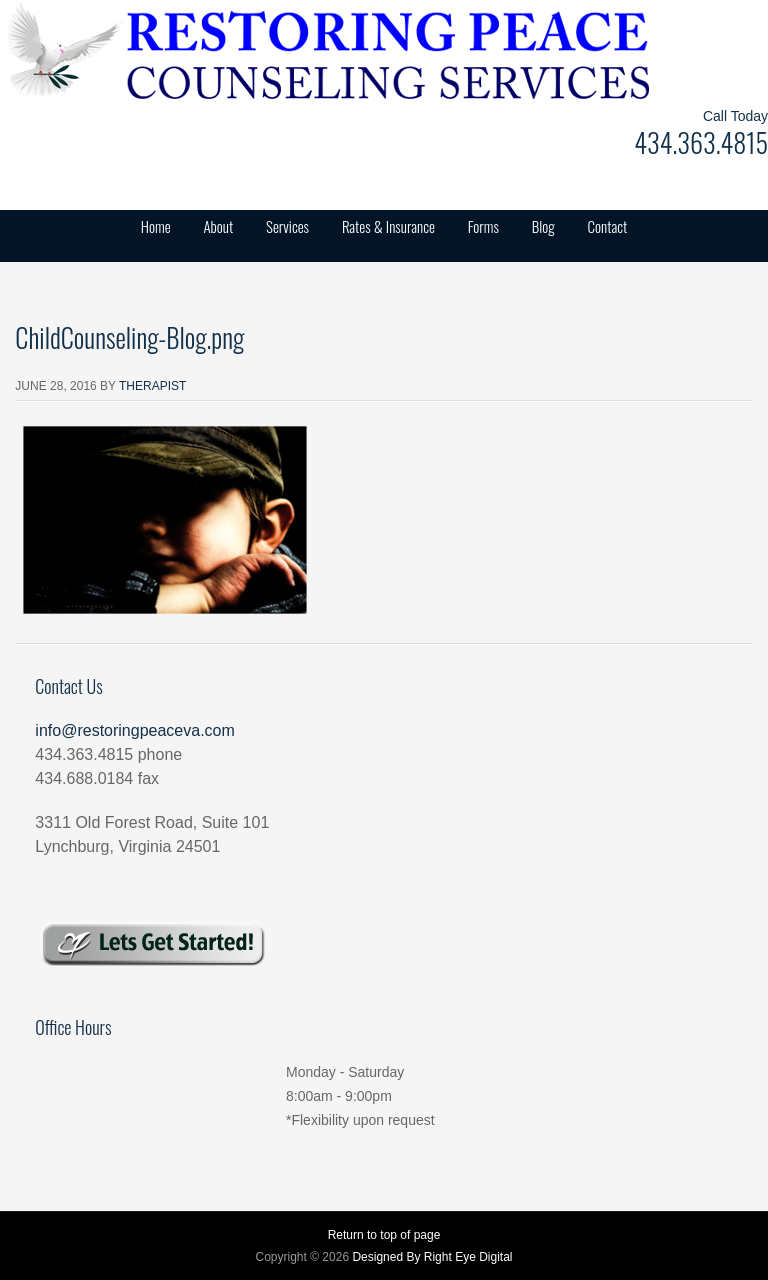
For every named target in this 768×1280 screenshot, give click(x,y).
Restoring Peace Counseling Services (200, 50)
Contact (608, 226)
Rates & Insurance (388, 226)
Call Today (735, 116)
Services (287, 226)
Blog (543, 226)
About (218, 226)
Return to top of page (384, 1235)
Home (156, 226)
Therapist (152, 386)
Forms (483, 226)
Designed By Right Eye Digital (432, 1257)
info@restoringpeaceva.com (134, 730)
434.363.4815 (701, 142)
